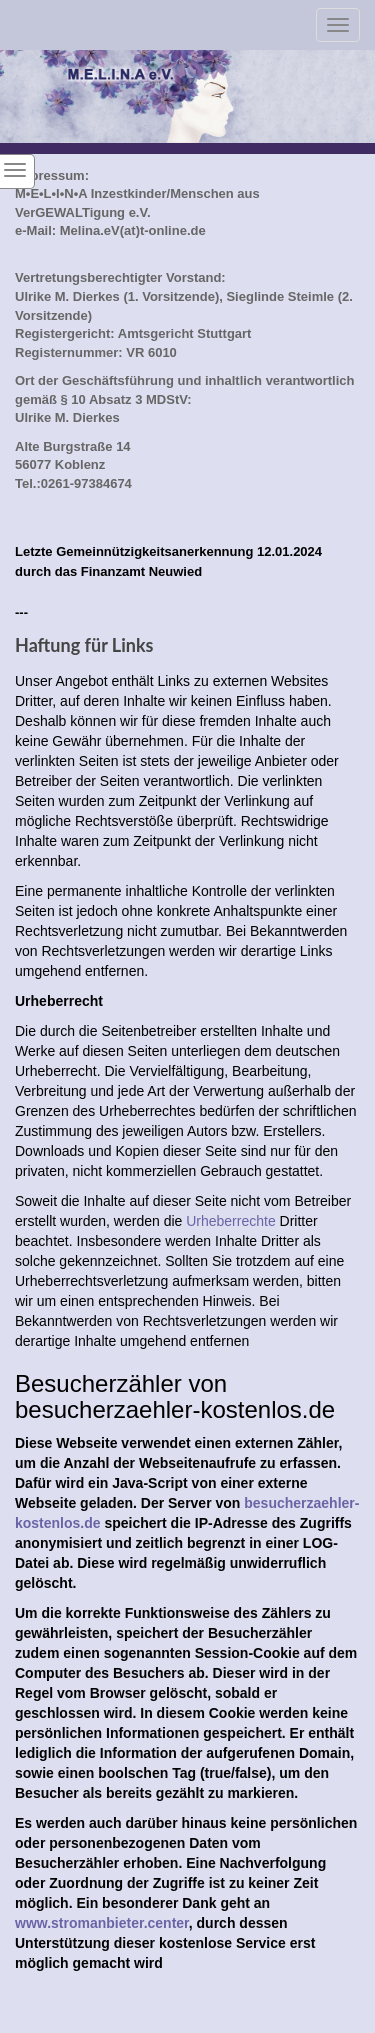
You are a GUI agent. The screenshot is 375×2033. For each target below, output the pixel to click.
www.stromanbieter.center (102, 1923)
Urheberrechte (231, 1221)
